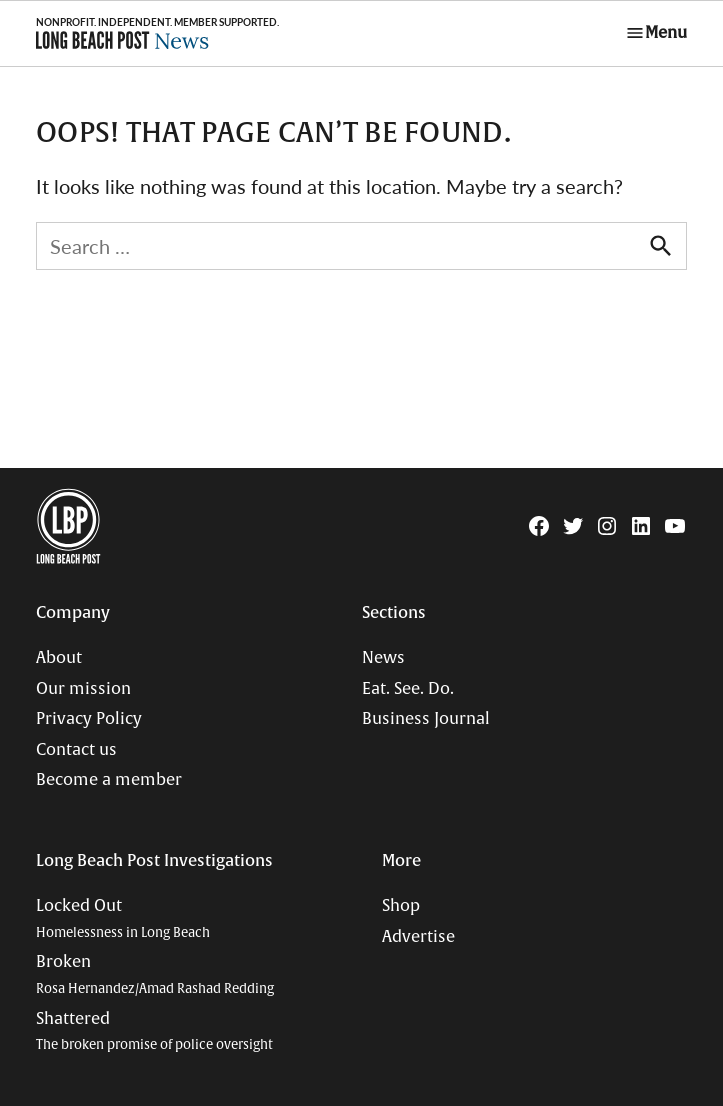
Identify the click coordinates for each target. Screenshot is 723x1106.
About (59, 658)
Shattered (154, 1031)
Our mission (83, 689)
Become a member (109, 780)
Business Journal (426, 719)
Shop (401, 906)
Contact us (76, 750)
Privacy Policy (89, 719)
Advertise (418, 937)
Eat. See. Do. (408, 689)
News (383, 658)
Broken (155, 974)
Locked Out (123, 918)
